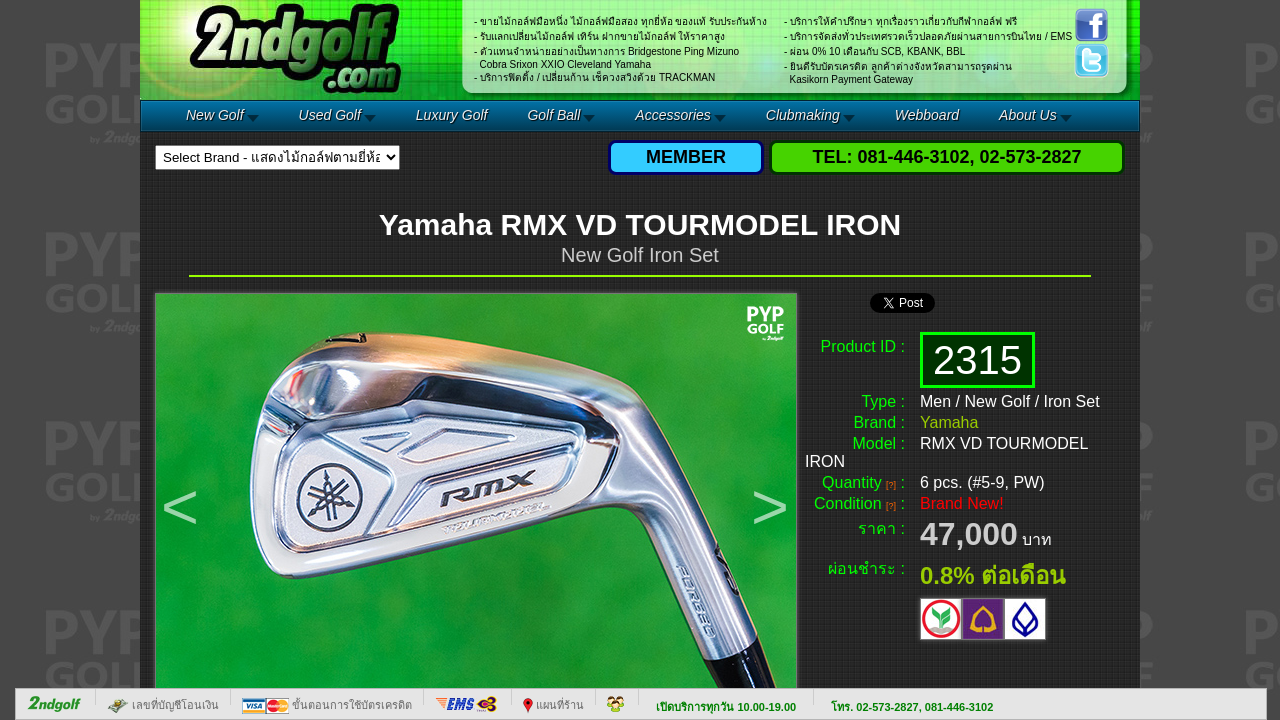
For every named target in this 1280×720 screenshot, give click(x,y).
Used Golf (330, 115)
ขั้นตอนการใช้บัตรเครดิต (327, 705)
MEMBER (686, 157)
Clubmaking (803, 115)
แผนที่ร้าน (553, 705)
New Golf (215, 115)
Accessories (672, 115)
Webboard (927, 115)
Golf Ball (553, 115)
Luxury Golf (452, 115)
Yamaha (949, 422)
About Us (1028, 115)
